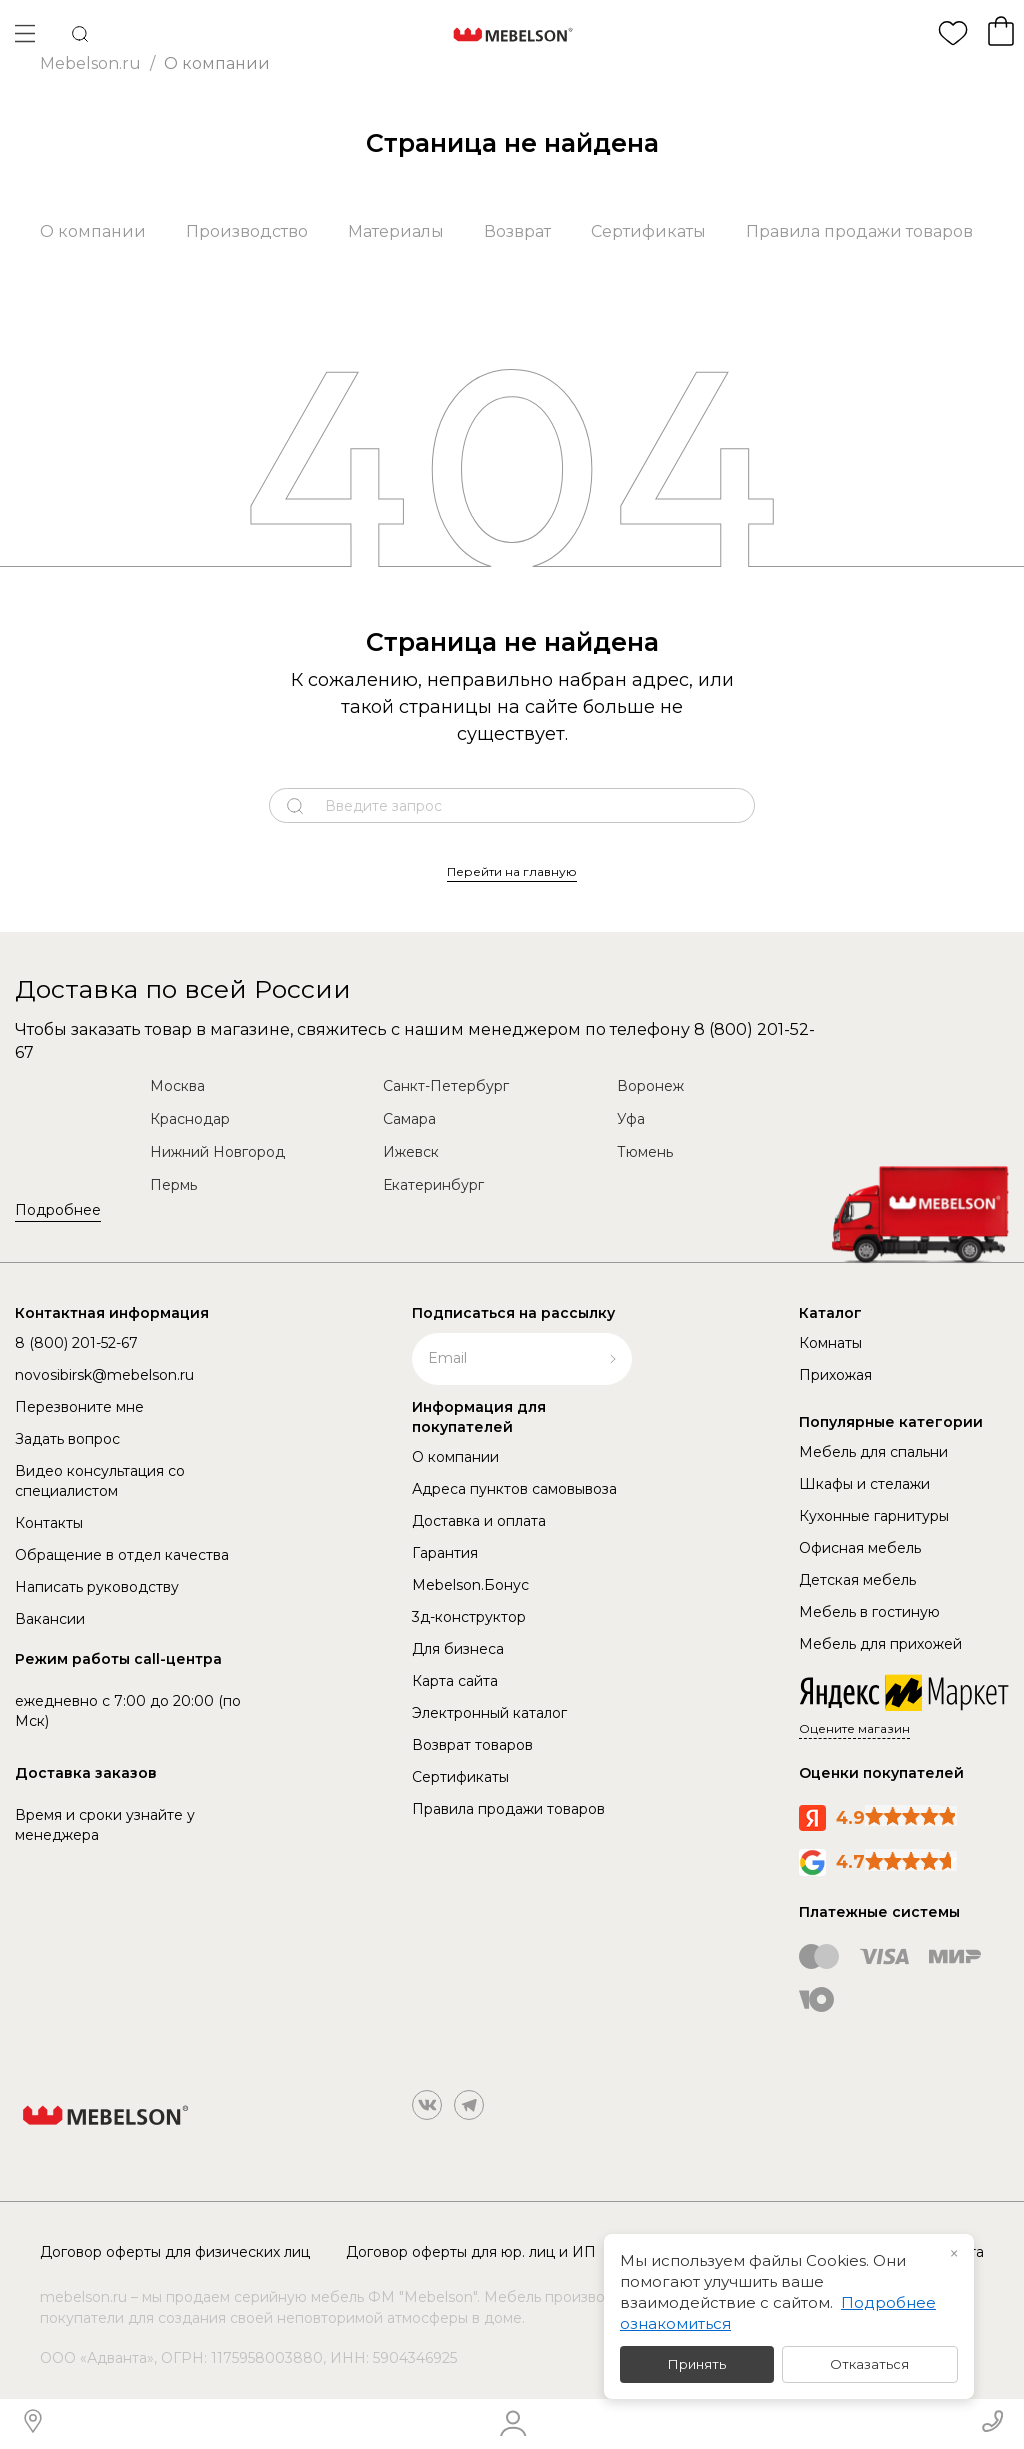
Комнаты (830, 1343)
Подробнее (58, 1210)
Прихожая (835, 1375)
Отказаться (869, 2364)
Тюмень (645, 1152)
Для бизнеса (458, 1649)
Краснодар (190, 1119)
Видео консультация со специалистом (100, 1481)
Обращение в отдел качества (122, 1555)
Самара (409, 1119)
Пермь (173, 1185)
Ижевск (411, 1152)
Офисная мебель (860, 1548)
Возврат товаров (472, 1745)
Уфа (631, 1119)
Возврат (517, 231)
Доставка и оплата (479, 1521)
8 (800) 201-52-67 (76, 1343)
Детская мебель (857, 1580)
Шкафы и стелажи (864, 1484)
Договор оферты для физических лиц (175, 2252)
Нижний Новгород (217, 1152)
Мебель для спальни (873, 1452)
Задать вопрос (67, 1439)
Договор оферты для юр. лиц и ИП (471, 2252)
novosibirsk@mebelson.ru (104, 1375)
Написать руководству (97, 1587)
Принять (697, 2364)
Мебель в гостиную (869, 1612)
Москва (177, 1086)
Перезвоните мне (79, 1407)
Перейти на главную (512, 871)
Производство (247, 231)
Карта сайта (455, 1681)
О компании (93, 231)
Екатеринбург (433, 1185)
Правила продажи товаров (859, 231)
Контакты (49, 1523)
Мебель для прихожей (880, 1644)
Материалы (396, 231)
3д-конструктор (469, 1617)
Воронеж (650, 1086)
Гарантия (445, 1553)
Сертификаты (648, 231)
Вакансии (50, 1619)
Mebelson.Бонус (470, 1585)
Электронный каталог (489, 1713)
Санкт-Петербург (446, 1086)
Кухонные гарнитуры (874, 1516)
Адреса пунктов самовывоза (514, 1489)
